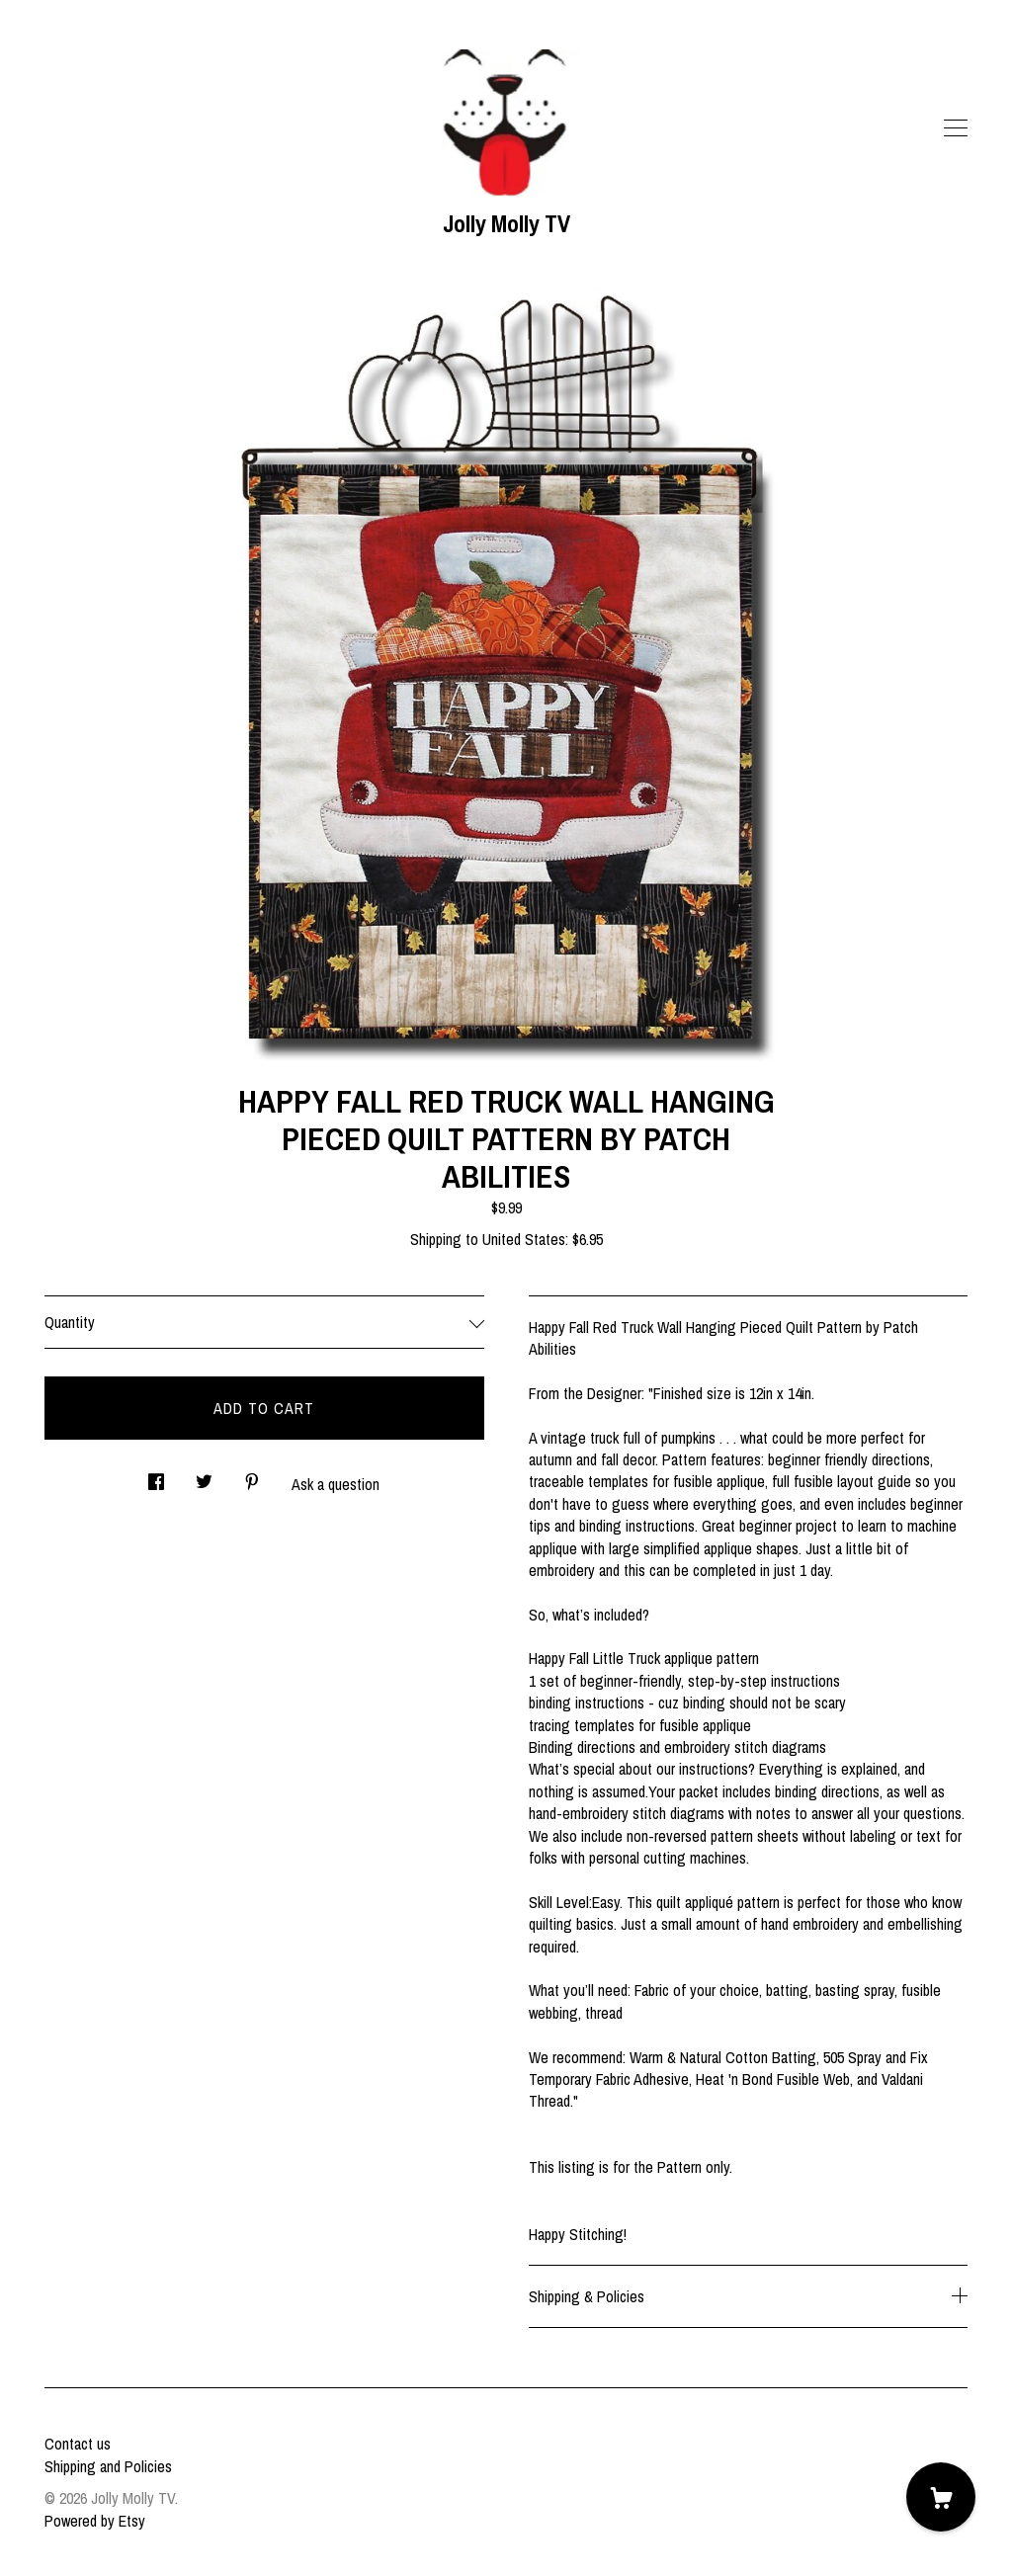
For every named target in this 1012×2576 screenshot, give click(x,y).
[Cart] (940, 2497)
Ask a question (336, 1484)
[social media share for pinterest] (252, 1475)
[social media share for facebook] (156, 1475)
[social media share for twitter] (204, 1475)
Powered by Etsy (94, 2521)
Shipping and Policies (108, 2466)
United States (523, 1239)
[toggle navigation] (956, 128)
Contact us (77, 2443)
